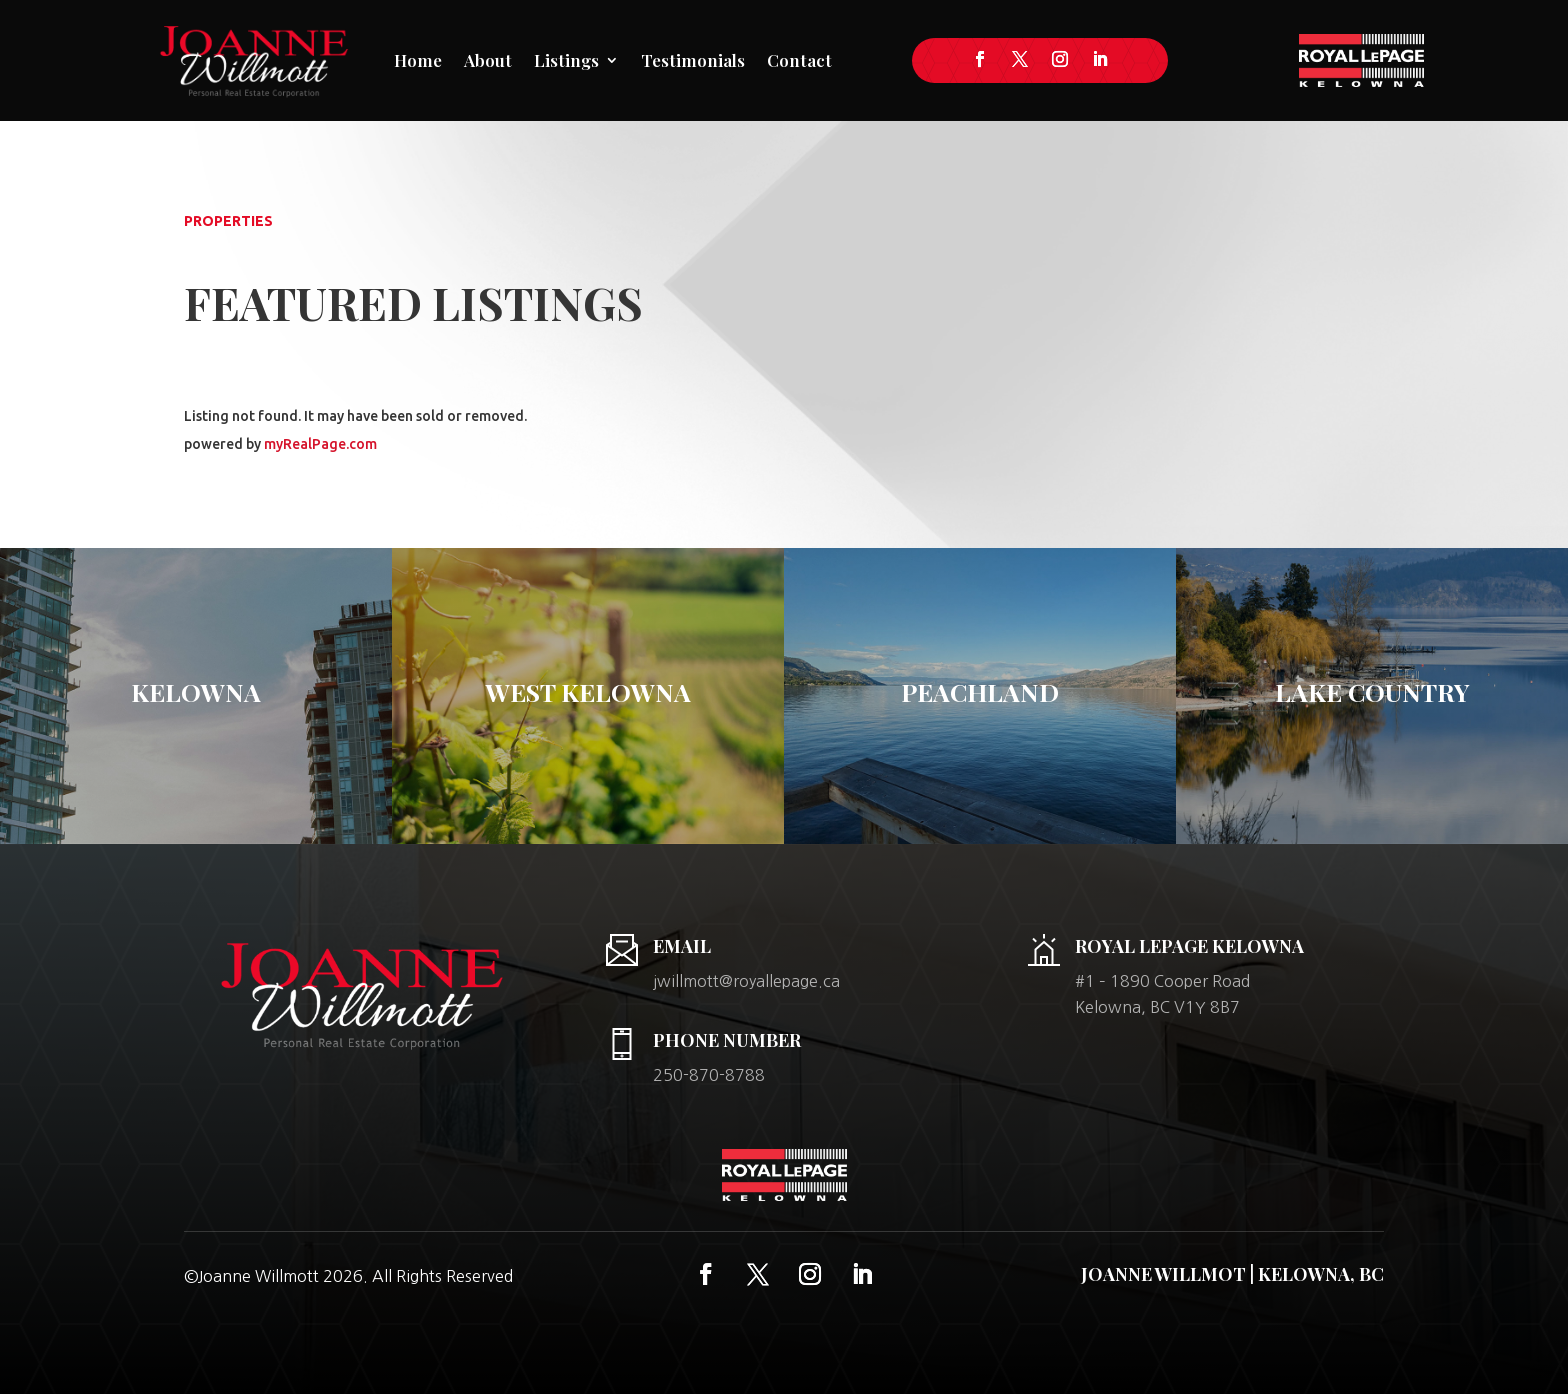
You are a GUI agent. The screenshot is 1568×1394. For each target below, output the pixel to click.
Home (418, 60)
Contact (799, 60)
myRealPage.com (320, 444)
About (488, 60)
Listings (566, 60)
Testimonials (693, 60)
